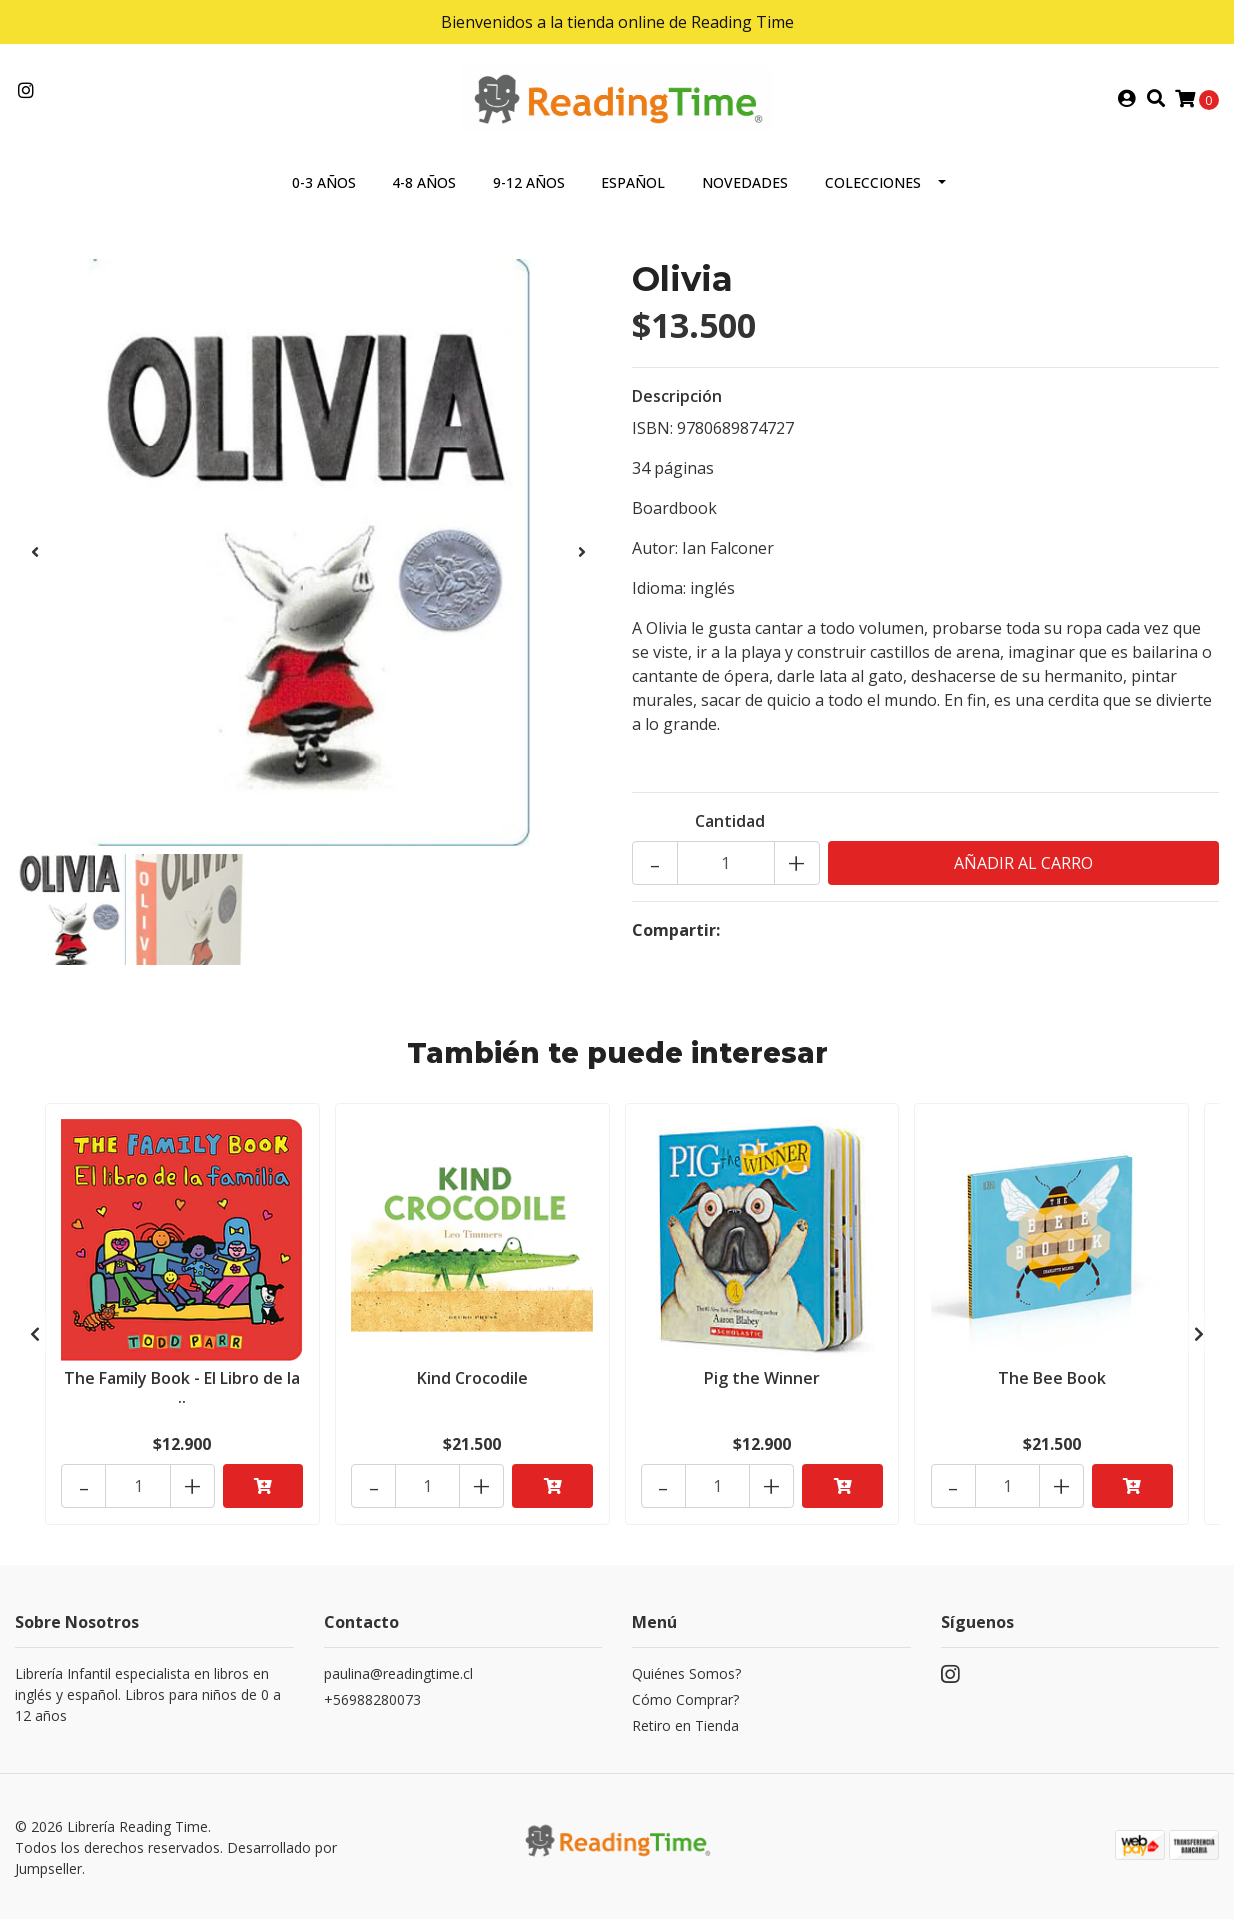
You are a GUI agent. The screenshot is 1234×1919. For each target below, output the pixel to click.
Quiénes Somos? (686, 1670)
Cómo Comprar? (685, 1696)
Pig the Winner (762, 1378)
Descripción (677, 397)
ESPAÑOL (633, 183)
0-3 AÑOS (324, 183)
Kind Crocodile (472, 1378)
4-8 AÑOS (424, 183)
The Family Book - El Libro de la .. (182, 1387)
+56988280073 (372, 1696)
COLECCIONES (873, 183)
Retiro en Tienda (685, 1722)
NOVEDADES (745, 183)
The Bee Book (1052, 1378)
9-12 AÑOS (529, 183)
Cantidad (730, 822)
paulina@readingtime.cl (398, 1670)
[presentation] (35, 553)
